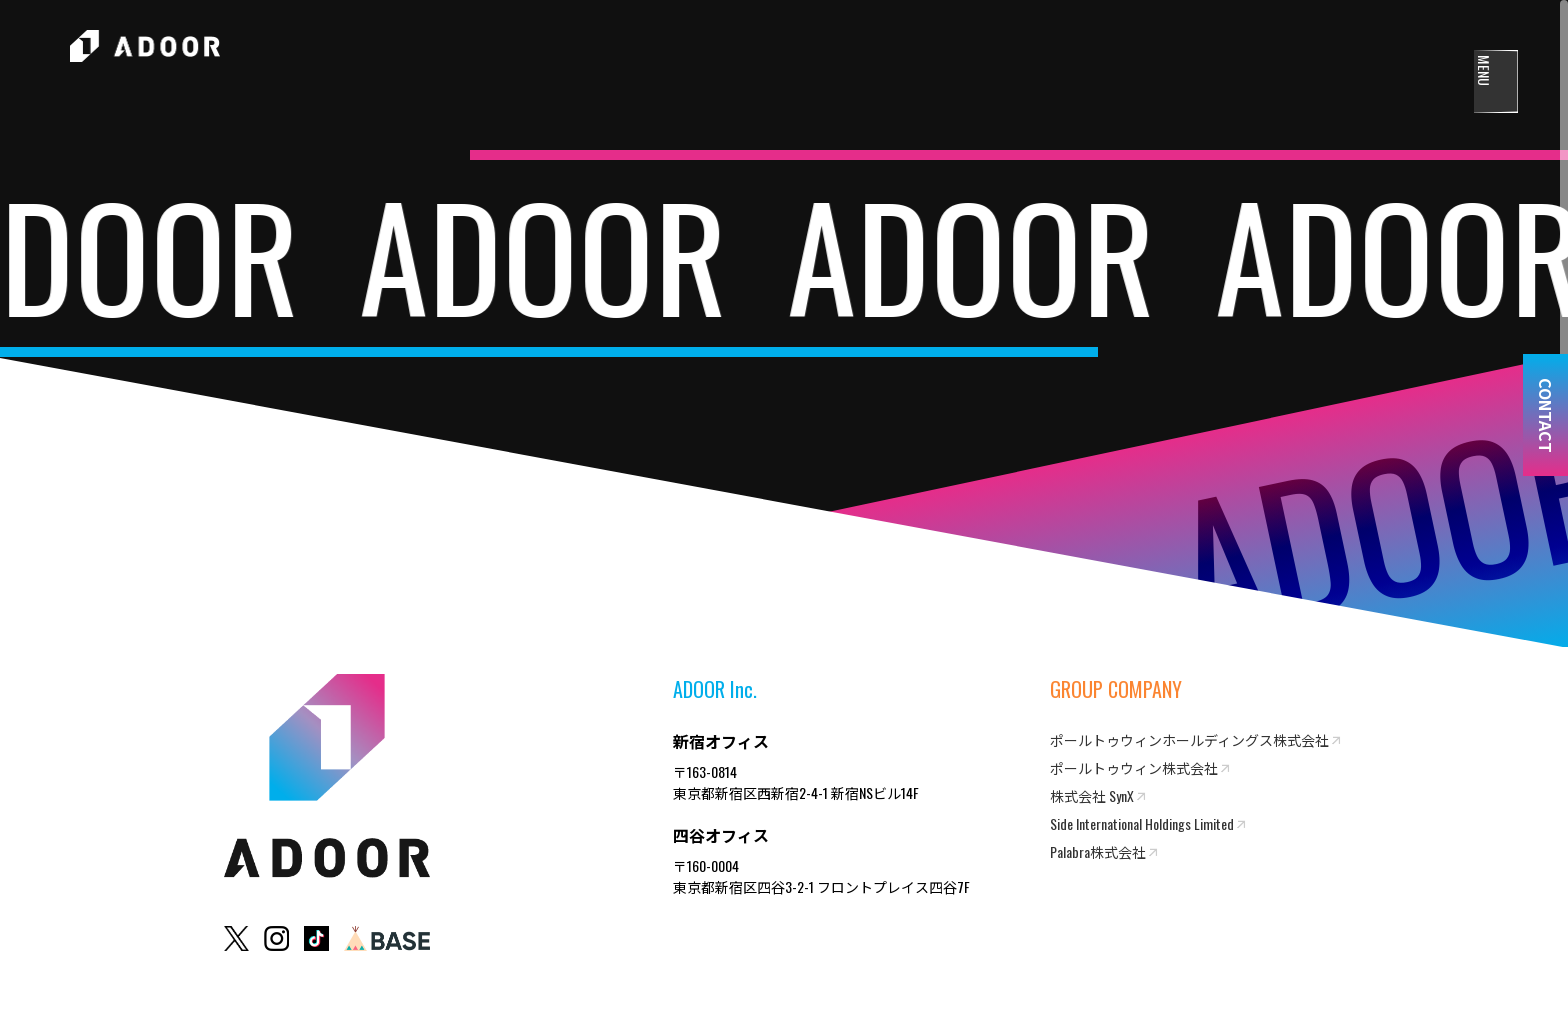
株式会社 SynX (1092, 795)
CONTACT (1546, 415)
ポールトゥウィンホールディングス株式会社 (1189, 739)
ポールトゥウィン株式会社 (1134, 767)
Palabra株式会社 (1098, 851)
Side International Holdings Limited (1142, 823)
